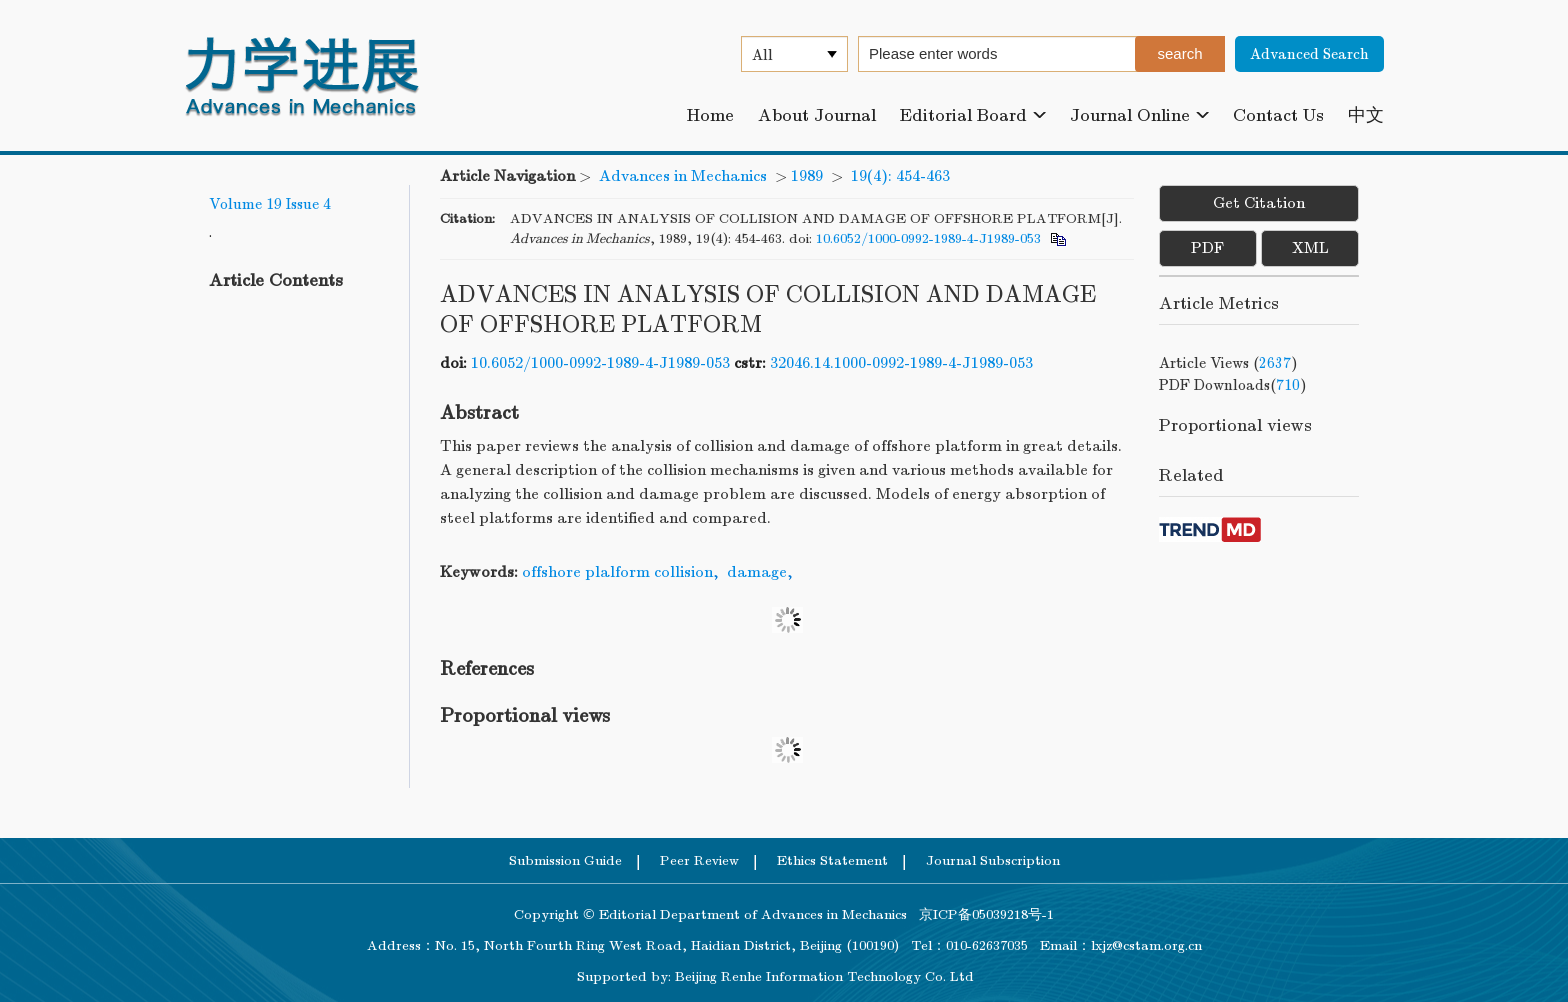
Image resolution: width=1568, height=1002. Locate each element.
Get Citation (1259, 203)
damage (757, 572)
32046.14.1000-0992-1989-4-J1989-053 (901, 363)
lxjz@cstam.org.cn (1146, 945)
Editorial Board (973, 115)
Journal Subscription (993, 860)
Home (710, 115)
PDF (1207, 248)
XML (1310, 248)
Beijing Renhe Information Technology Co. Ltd (824, 976)
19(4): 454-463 (900, 176)
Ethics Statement (832, 860)
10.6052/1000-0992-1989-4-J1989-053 (928, 238)
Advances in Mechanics (683, 176)
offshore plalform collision (617, 572)
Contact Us (1278, 115)
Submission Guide (565, 860)
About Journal (817, 115)
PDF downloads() (1233, 385)
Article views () (1228, 363)
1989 (807, 176)
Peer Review (699, 860)
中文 (1366, 115)
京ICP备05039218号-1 (980, 914)
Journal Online (1139, 115)
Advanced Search (1309, 54)
